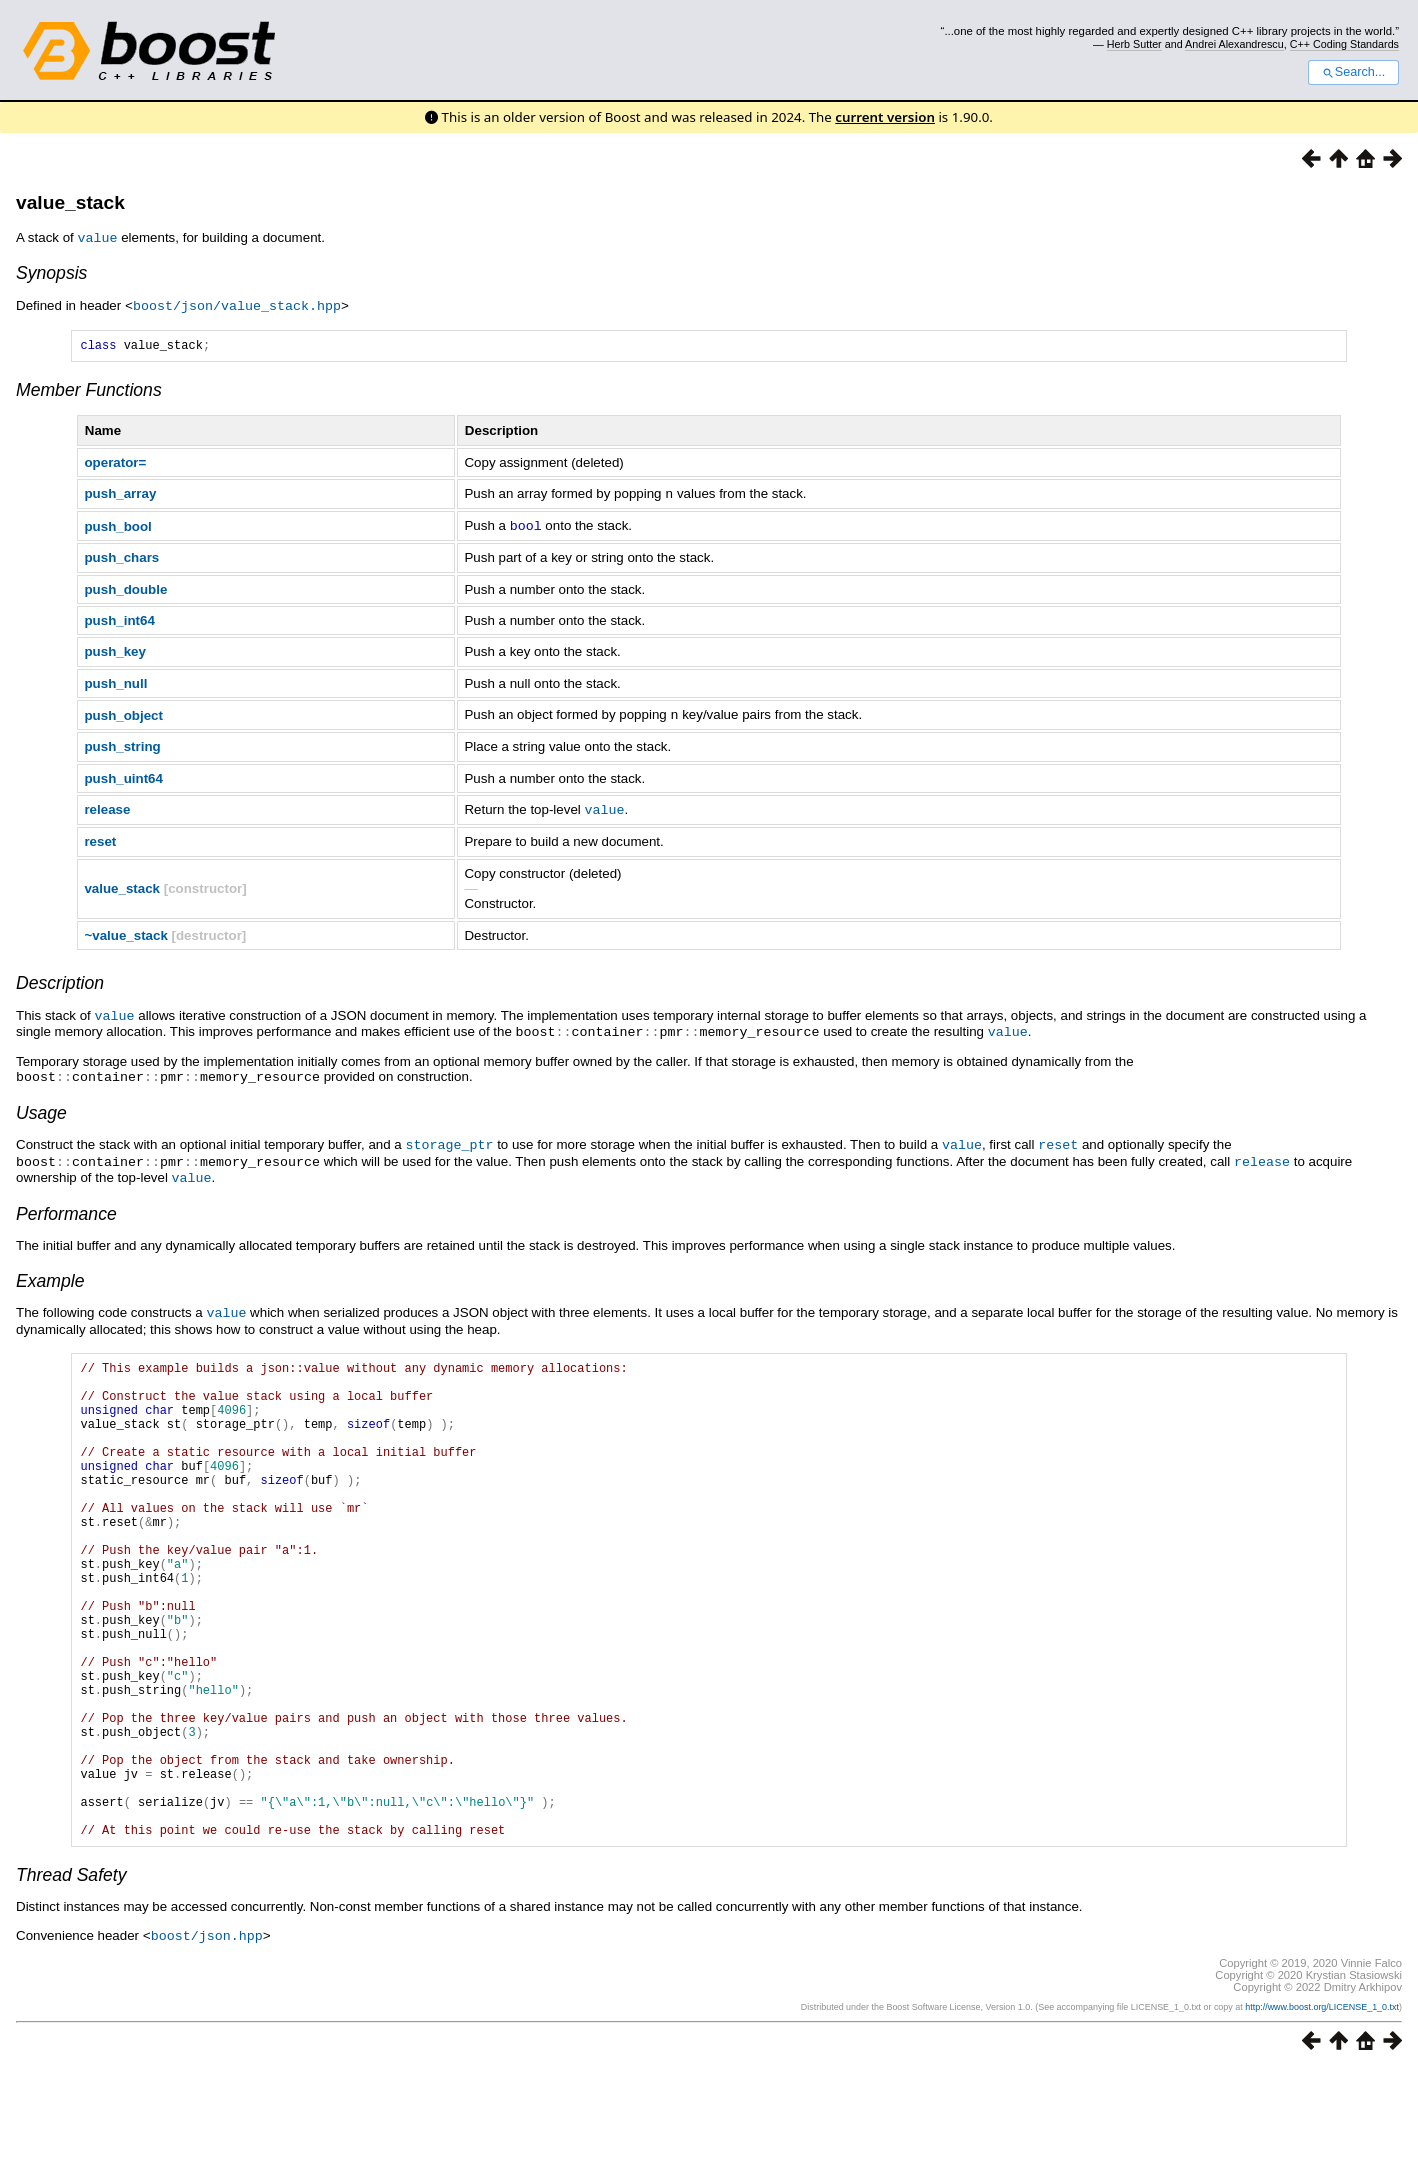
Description (60, 980)
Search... (1353, 72)
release (107, 807)
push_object (123, 713)
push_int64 (119, 619)
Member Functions (89, 391)
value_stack (70, 202)
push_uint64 (123, 776)
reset (100, 838)
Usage (41, 1107)
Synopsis (51, 272)
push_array (120, 494)
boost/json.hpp (207, 2027)
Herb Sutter (1134, 44)
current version (885, 117)
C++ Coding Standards (1344, 44)
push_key (115, 650)
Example (50, 1272)
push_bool (117, 525)
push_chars (121, 556)
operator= (115, 463)
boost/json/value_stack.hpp (237, 304)
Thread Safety (71, 1967)
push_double (125, 588)
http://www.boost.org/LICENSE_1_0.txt (1322, 2098)
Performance (66, 1205)
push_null (115, 682)
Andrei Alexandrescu (1234, 44)
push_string (122, 744)
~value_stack (125, 932)
